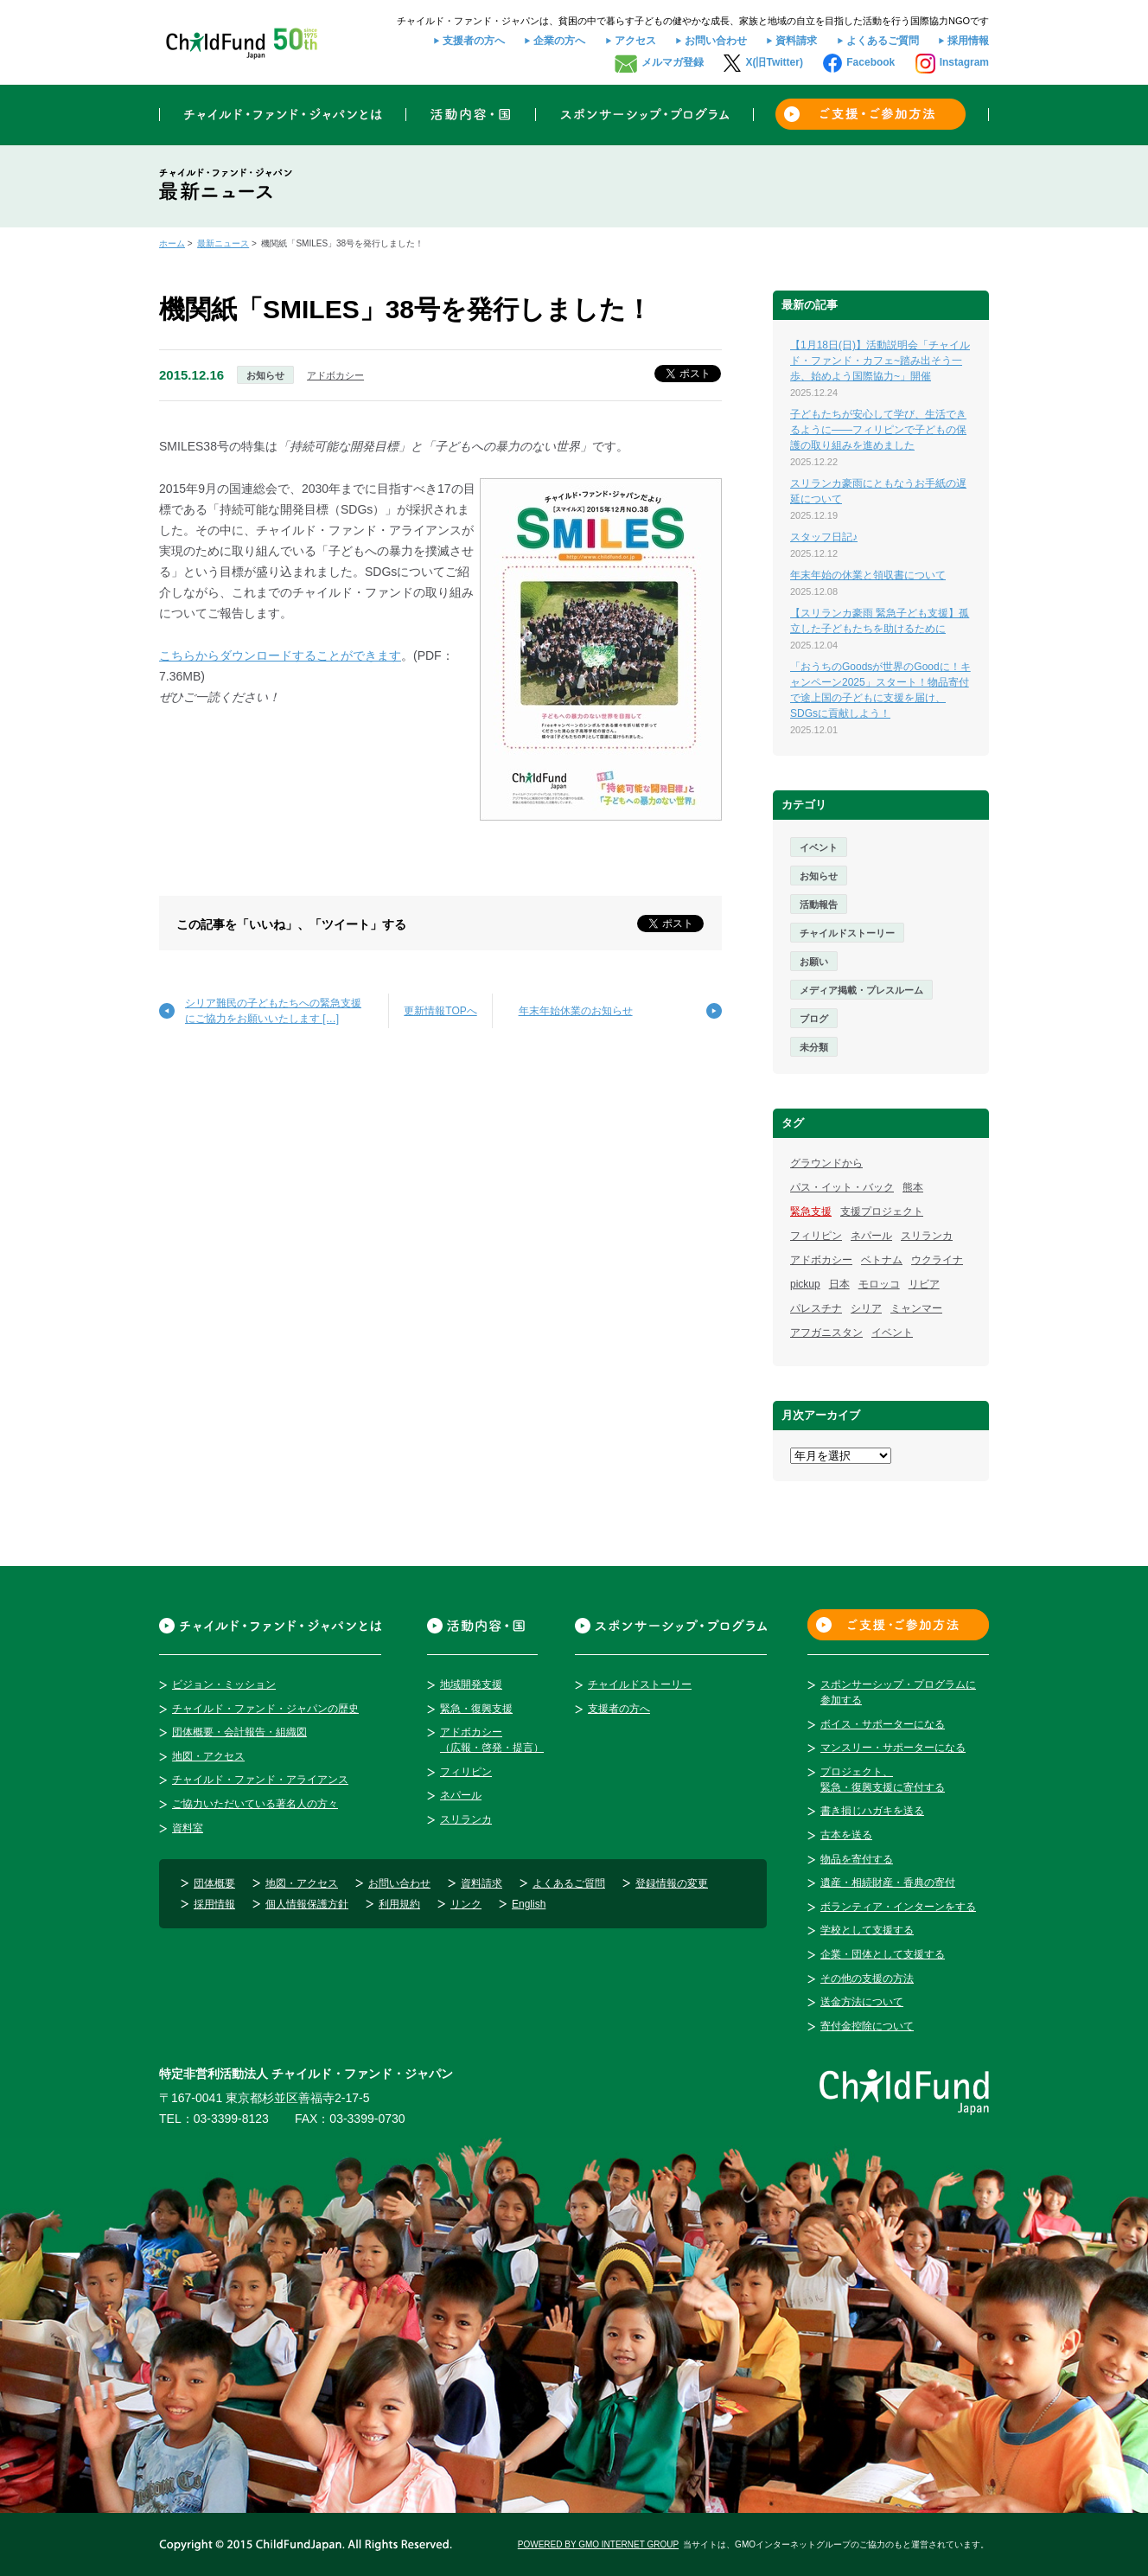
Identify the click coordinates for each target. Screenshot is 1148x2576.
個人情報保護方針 (306, 1904)
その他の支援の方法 (867, 1978)
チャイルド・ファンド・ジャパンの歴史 (265, 1709)
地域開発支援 (471, 1684)
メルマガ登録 (672, 62)
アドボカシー (335, 375)
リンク (466, 1904)
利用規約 (399, 1904)
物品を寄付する (856, 1859)
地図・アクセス (208, 1756)
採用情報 (968, 41)
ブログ (814, 1018)
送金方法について (861, 2002)
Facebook (870, 62)
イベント (819, 847)
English (528, 1904)
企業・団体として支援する (882, 1954)
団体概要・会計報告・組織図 (239, 1732)
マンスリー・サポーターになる (893, 1748)
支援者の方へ (474, 41)
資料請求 (796, 41)
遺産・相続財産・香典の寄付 (887, 1882)
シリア (866, 1308)
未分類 (814, 1047)
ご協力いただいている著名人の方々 (255, 1804)
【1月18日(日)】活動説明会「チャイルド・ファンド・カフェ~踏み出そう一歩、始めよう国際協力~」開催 (880, 360)
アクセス (635, 41)
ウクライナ (937, 1260)
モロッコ (879, 1284)
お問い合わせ (716, 41)
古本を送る (846, 1835)
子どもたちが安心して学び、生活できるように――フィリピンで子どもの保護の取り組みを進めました (878, 429)
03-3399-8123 (231, 2118)
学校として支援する (867, 1930)
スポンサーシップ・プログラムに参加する (898, 1692)
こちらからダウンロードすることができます (280, 655)
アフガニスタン (826, 1332)
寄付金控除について (867, 2026)
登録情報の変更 (671, 1883)
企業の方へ (559, 41)
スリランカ (927, 1236)
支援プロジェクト (881, 1211)
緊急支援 (811, 1211)
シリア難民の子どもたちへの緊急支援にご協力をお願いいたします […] (273, 1011)
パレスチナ (816, 1308)
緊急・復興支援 (476, 1709)
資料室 (187, 1828)
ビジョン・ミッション (224, 1684)
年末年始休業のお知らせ (576, 1011)
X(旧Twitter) (773, 62)
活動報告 (819, 904)
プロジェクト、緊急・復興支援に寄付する (882, 1779)
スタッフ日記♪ (824, 537)
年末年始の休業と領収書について (868, 575)
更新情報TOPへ (440, 1011)
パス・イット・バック (842, 1187)
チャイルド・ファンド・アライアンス (260, 1780)
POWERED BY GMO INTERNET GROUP (598, 2544)
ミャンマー (916, 1308)
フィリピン (816, 1236)
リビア (924, 1284)
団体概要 (214, 1883)
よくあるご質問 (882, 41)
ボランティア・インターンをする (898, 1907)
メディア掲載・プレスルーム (861, 990)
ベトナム (881, 1260)
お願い (814, 961)
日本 (839, 1284)
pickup (805, 1284)
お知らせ (265, 375)
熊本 (912, 1187)
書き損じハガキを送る (872, 1811)
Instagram (964, 62)
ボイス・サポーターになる (882, 1724)
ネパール (871, 1236)
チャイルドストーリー (847, 933)
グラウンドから (826, 1163)
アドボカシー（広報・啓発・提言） (492, 1740)
